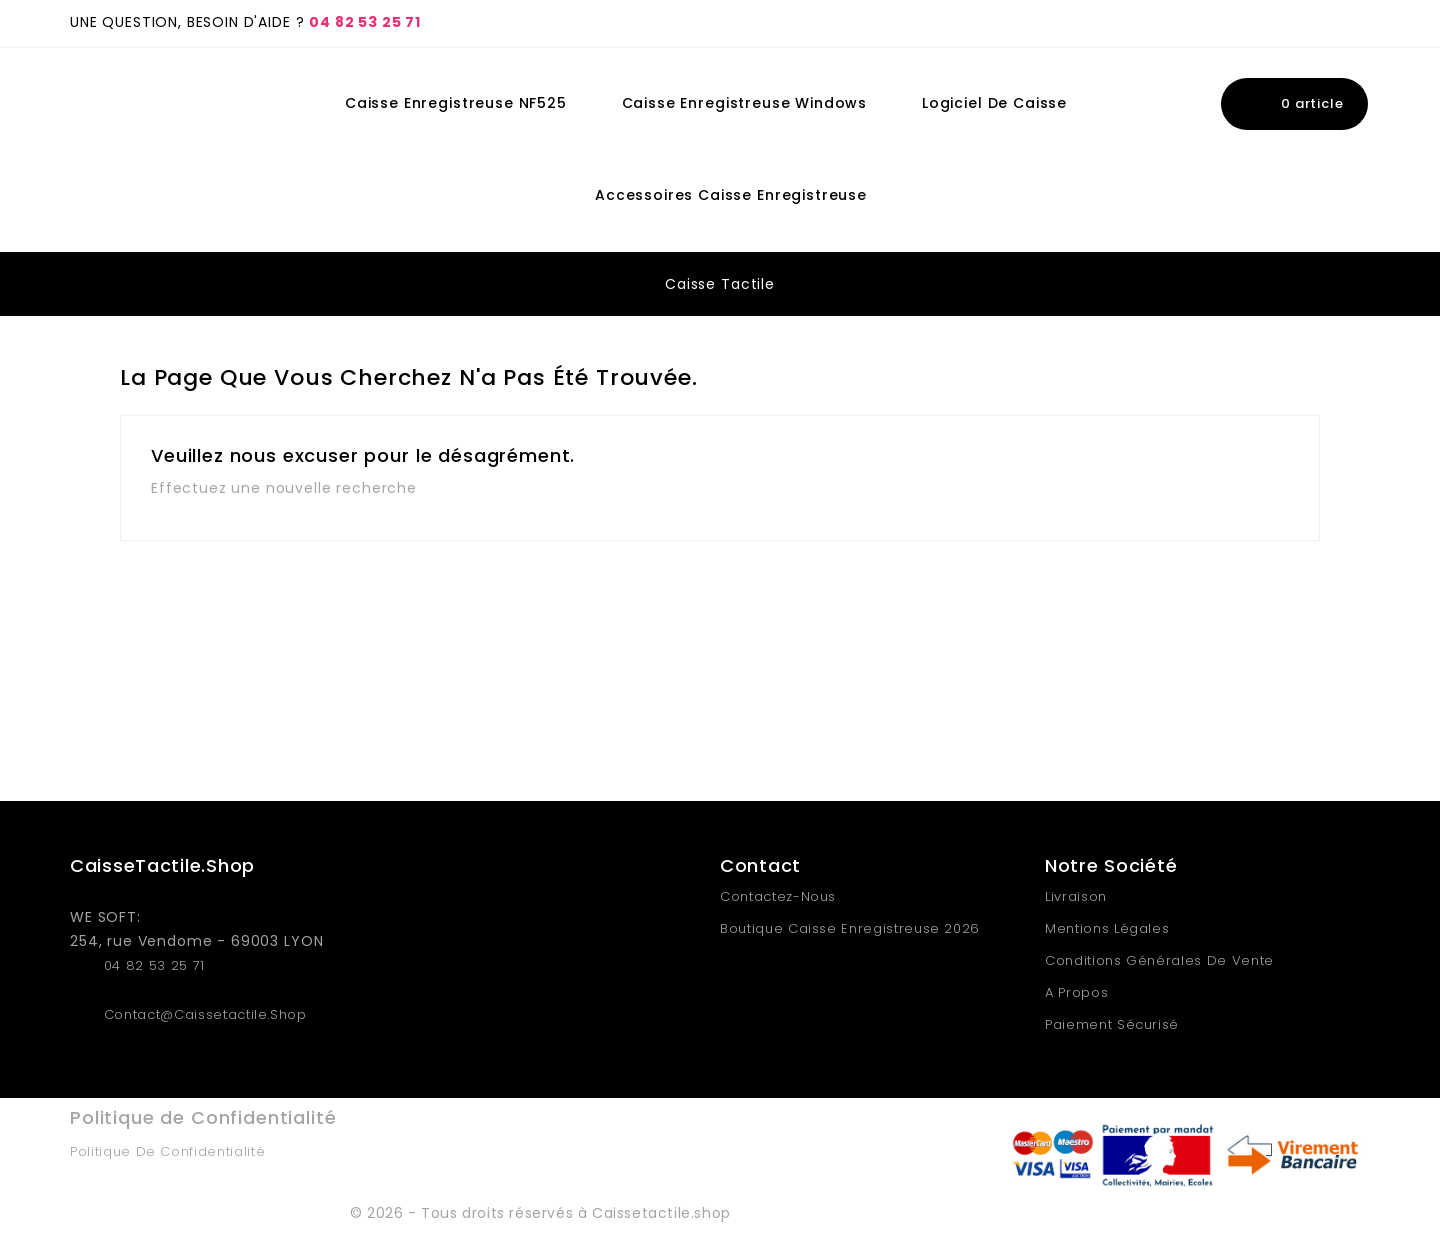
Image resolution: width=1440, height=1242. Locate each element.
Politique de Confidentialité (167, 1151)
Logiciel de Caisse (994, 103)
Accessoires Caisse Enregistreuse (731, 195)
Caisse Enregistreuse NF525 (456, 103)
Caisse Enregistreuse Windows (745, 103)
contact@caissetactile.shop (205, 1014)
